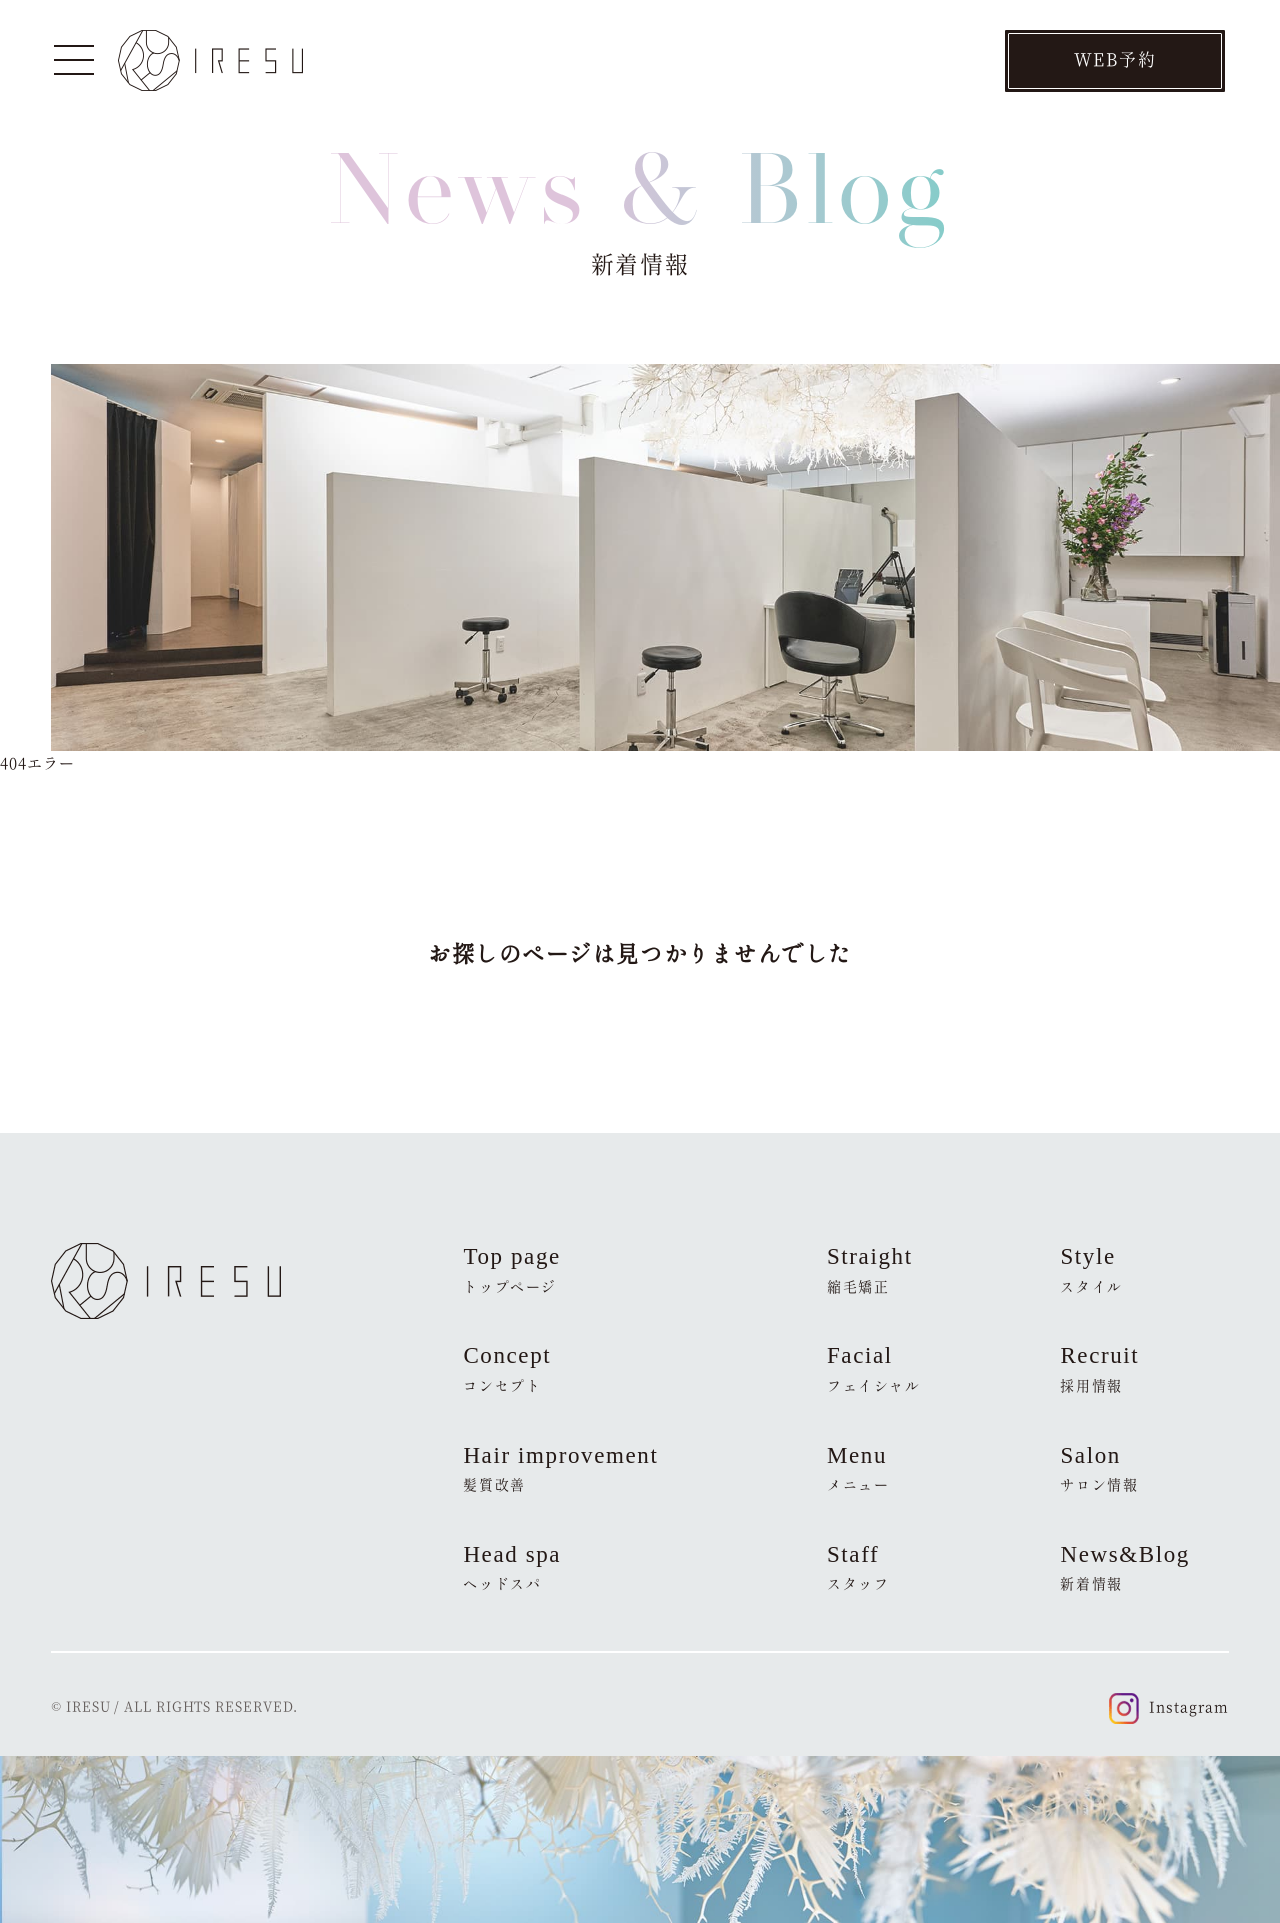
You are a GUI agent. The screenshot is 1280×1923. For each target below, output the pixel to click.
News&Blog (1125, 1568)
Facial (874, 1369)
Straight (870, 1270)
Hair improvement (560, 1469)
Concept (507, 1369)
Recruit (1099, 1369)
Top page (512, 1270)
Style (1091, 1270)
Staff (858, 1568)
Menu (858, 1469)
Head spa (512, 1568)
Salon (1099, 1469)
